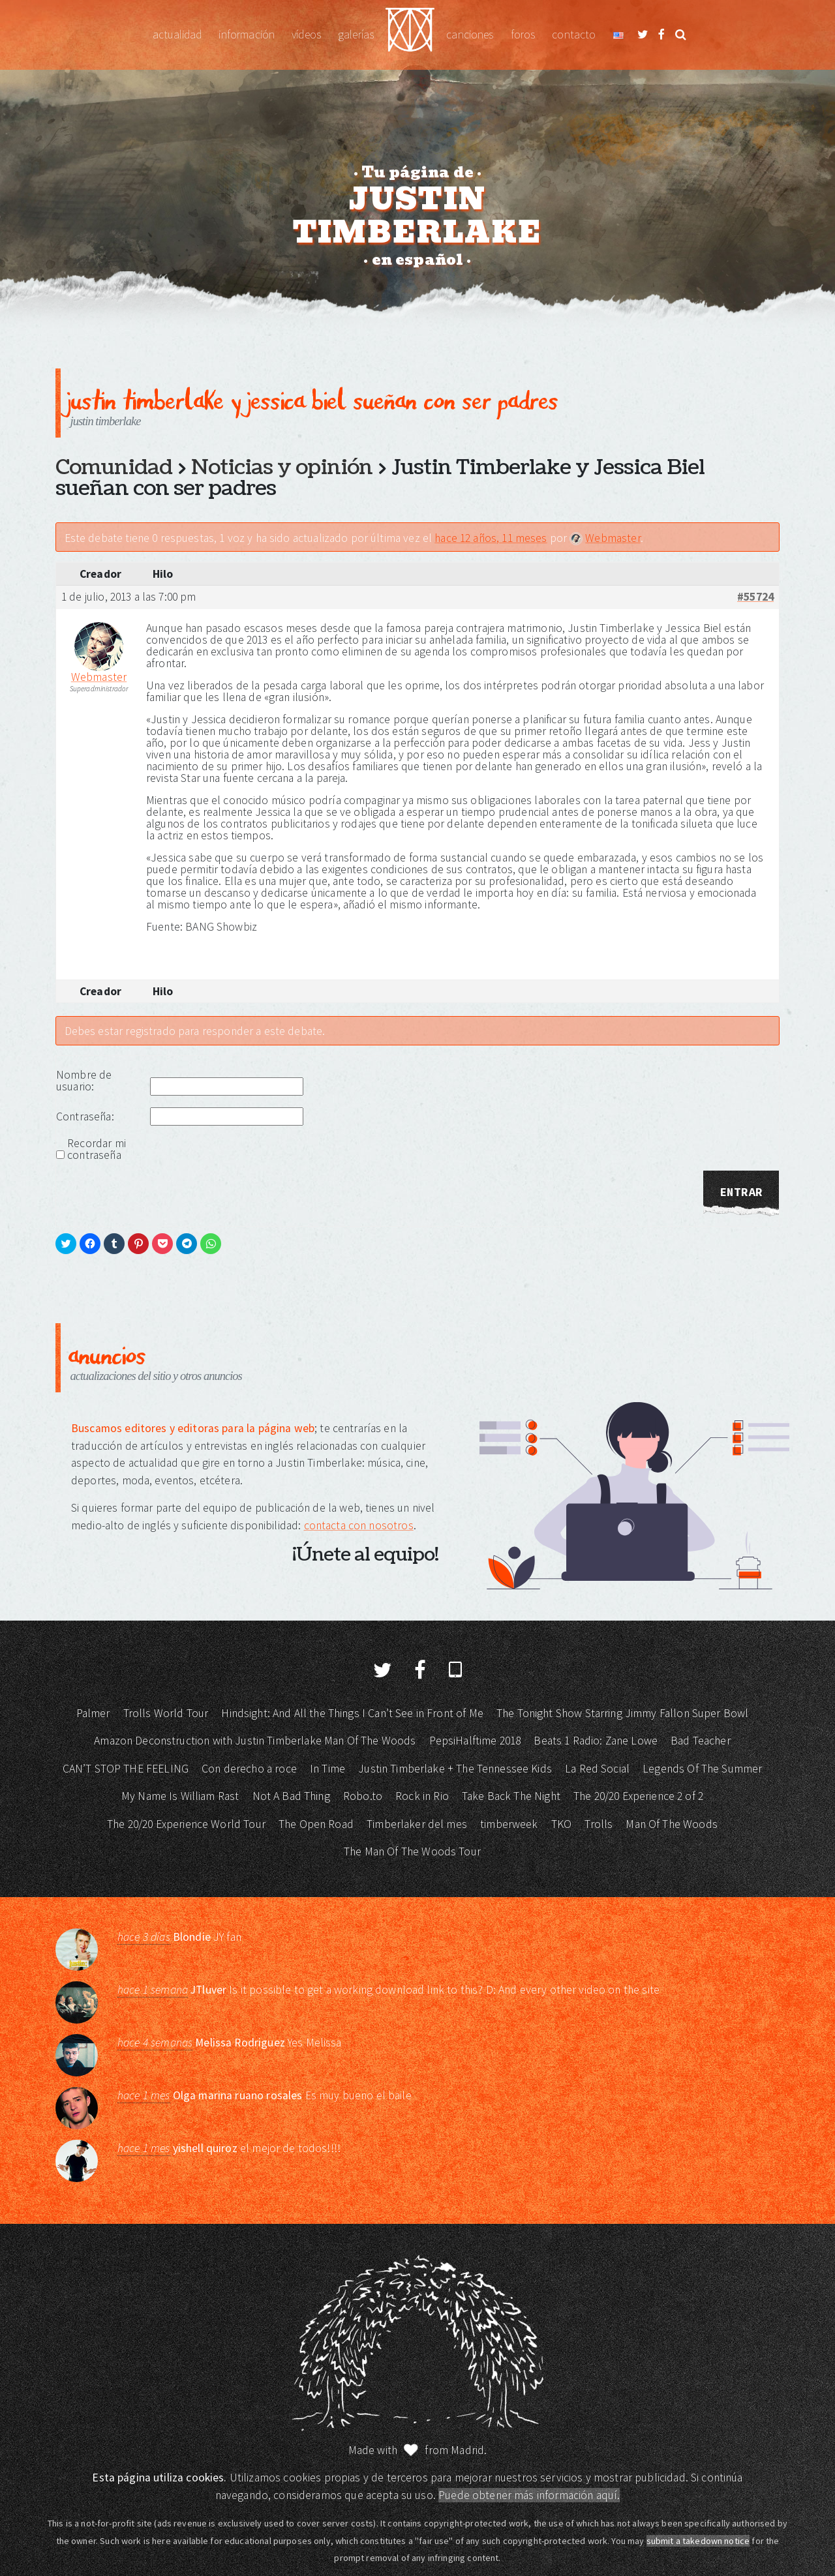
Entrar (741, 1192)
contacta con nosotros (359, 1525)
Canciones (469, 34)
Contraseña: (85, 1116)
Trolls (598, 1824)
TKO (561, 1824)
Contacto (574, 34)
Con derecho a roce (249, 1768)
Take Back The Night (511, 1796)
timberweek (509, 1824)
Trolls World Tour (166, 1713)
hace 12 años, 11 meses (490, 538)
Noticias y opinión (281, 467)
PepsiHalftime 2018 (475, 1740)
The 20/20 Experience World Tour (186, 1824)
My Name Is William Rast (180, 1796)
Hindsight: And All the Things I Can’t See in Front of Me (352, 1713)
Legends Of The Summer (702, 1768)
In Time (327, 1768)
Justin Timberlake (410, 34)
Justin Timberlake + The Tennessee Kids (455, 1768)
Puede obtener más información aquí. (529, 2495)
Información (247, 34)
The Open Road (316, 1824)
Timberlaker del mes (417, 1824)
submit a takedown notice (698, 2541)
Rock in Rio (422, 1796)
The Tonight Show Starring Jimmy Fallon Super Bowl (622, 1713)
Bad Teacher (701, 1740)
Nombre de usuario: (84, 1080)
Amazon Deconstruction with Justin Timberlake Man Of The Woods (255, 1740)
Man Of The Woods (671, 1824)
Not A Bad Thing (291, 1796)
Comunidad (113, 467)
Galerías (356, 34)
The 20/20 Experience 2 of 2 (638, 1796)
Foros (523, 34)
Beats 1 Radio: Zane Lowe (596, 1740)
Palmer (93, 1713)
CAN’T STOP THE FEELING (126, 1768)
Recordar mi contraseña (96, 1149)
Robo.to (362, 1796)
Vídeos (306, 34)
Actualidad (177, 34)
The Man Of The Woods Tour (412, 1851)
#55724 (755, 597)
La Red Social (597, 1768)
